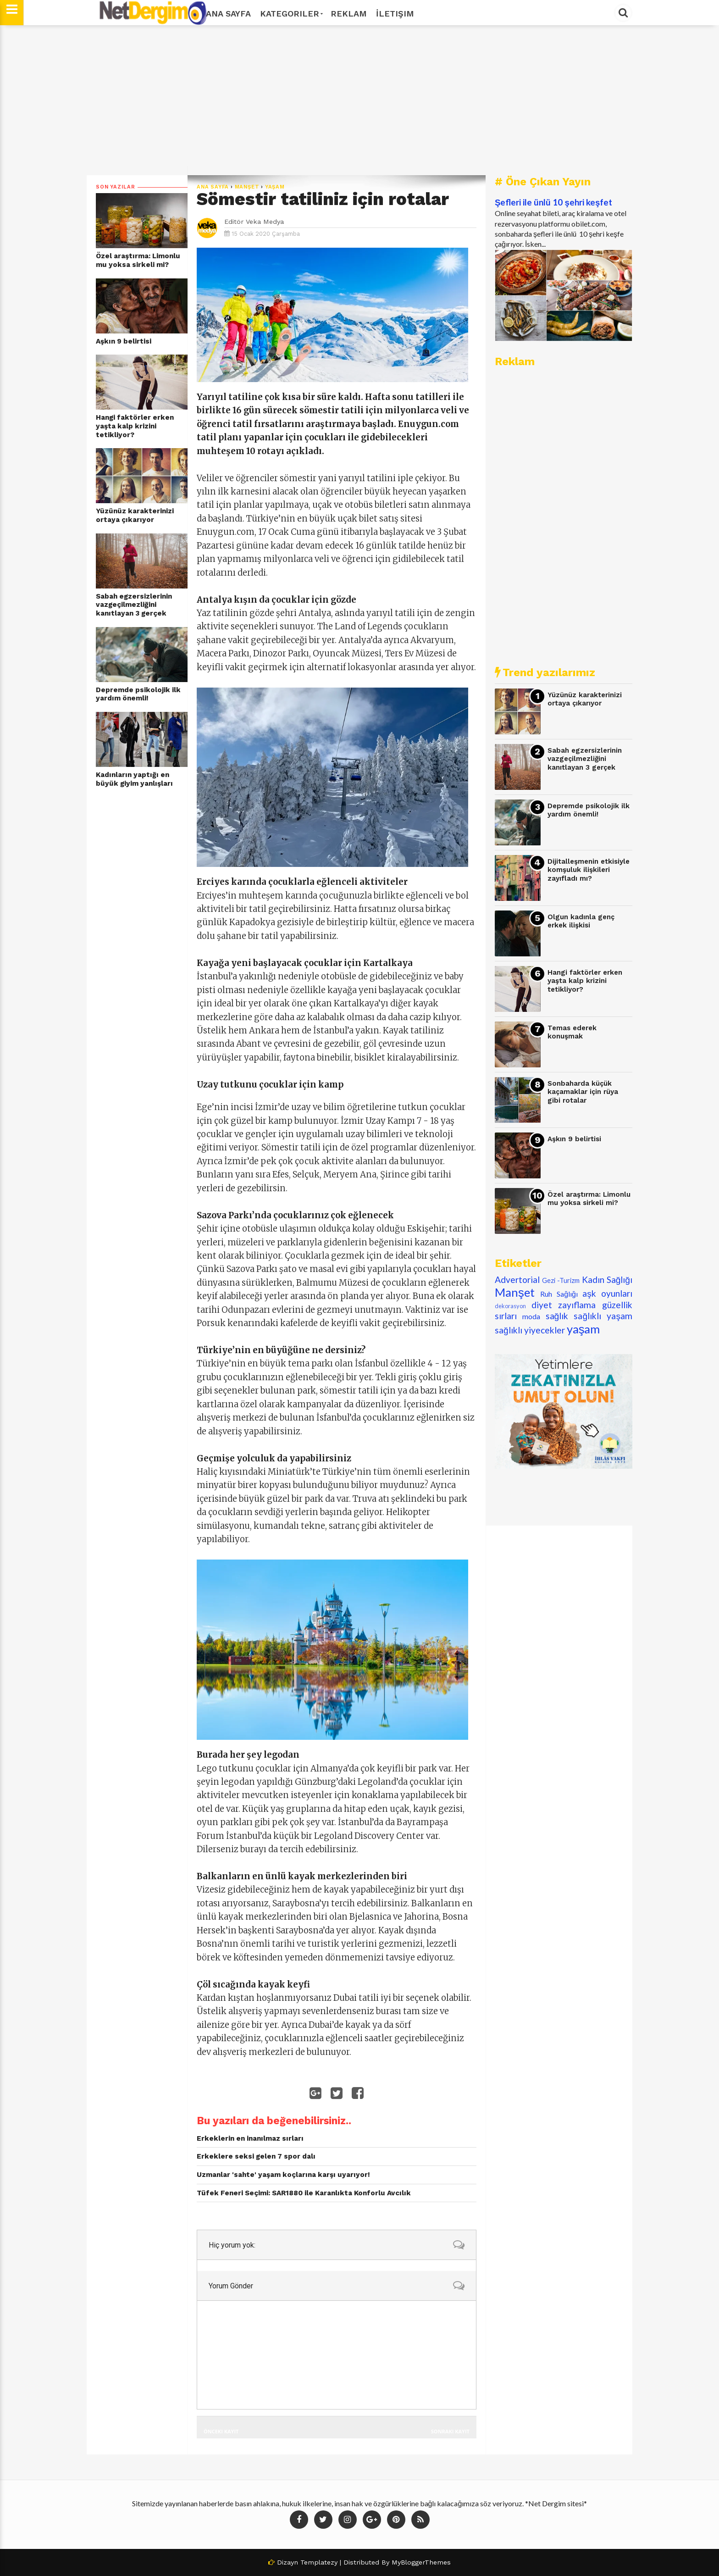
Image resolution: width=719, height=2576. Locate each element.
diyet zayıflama (563, 1304)
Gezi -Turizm (561, 1280)
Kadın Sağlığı (607, 1279)
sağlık (557, 1315)
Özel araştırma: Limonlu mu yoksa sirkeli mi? (138, 260)
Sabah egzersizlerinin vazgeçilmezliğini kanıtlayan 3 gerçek (134, 604)
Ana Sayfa (228, 13)
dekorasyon (510, 1306)
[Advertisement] (359, 100)
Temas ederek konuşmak (572, 1032)
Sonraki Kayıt (450, 2431)
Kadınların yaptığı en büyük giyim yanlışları (134, 779)
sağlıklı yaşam (603, 1315)
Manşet (247, 187)
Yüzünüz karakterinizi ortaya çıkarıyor (135, 515)
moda (531, 1316)
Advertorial (517, 1279)
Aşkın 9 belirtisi (123, 341)
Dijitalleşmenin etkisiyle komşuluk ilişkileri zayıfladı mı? (589, 870)
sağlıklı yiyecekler (530, 1330)
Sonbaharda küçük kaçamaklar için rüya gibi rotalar (583, 1092)
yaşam (275, 187)
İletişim (395, 13)
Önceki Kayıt (221, 2431)
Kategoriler (290, 13)
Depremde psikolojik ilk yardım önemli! (138, 694)
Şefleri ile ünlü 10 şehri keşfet (553, 202)
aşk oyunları (607, 1293)
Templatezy (318, 2562)
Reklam (349, 13)
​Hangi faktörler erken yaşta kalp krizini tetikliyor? (135, 426)
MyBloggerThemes (421, 2562)
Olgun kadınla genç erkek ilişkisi (581, 921)
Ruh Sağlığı (559, 1293)
